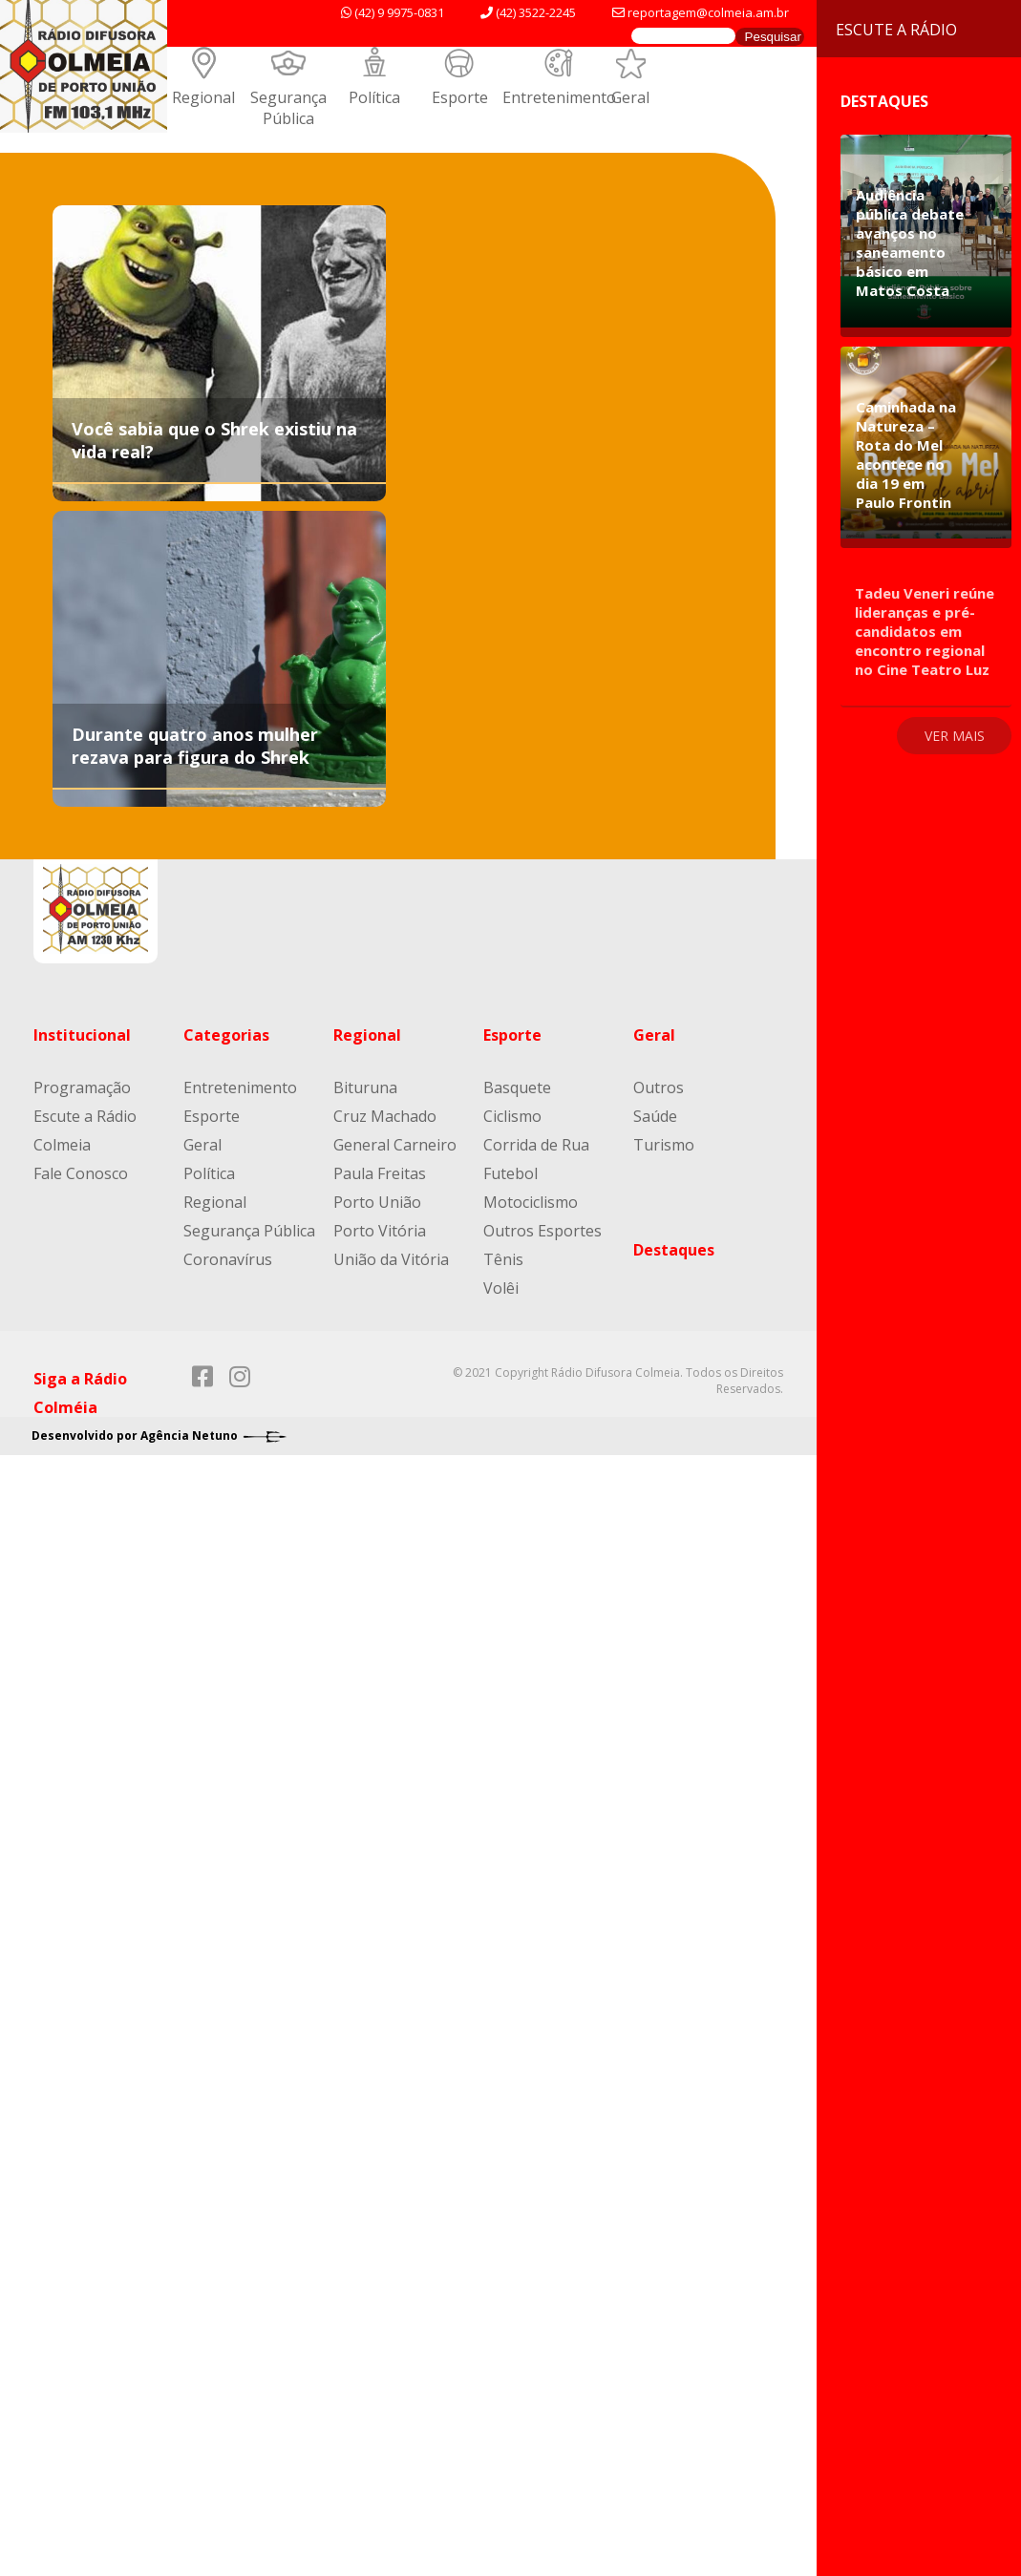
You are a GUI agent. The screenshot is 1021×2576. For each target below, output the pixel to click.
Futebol (510, 1173)
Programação (82, 1087)
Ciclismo (512, 1116)
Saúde (655, 1116)
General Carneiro (395, 1144)
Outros (658, 1087)
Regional (203, 97)
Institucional (82, 1034)
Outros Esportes (542, 1230)
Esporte (460, 97)
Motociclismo (530, 1202)
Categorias (226, 1034)
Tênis (503, 1259)
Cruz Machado (384, 1116)
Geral (630, 97)
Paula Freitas (379, 1173)
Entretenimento (559, 97)
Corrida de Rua (536, 1144)
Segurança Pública (288, 108)
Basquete (517, 1087)
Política (374, 97)
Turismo (663, 1144)
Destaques (673, 1249)
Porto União (377, 1202)
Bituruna (365, 1087)
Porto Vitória (379, 1230)
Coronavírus (227, 1259)
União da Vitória (391, 1259)
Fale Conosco (80, 1173)
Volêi (501, 1288)
